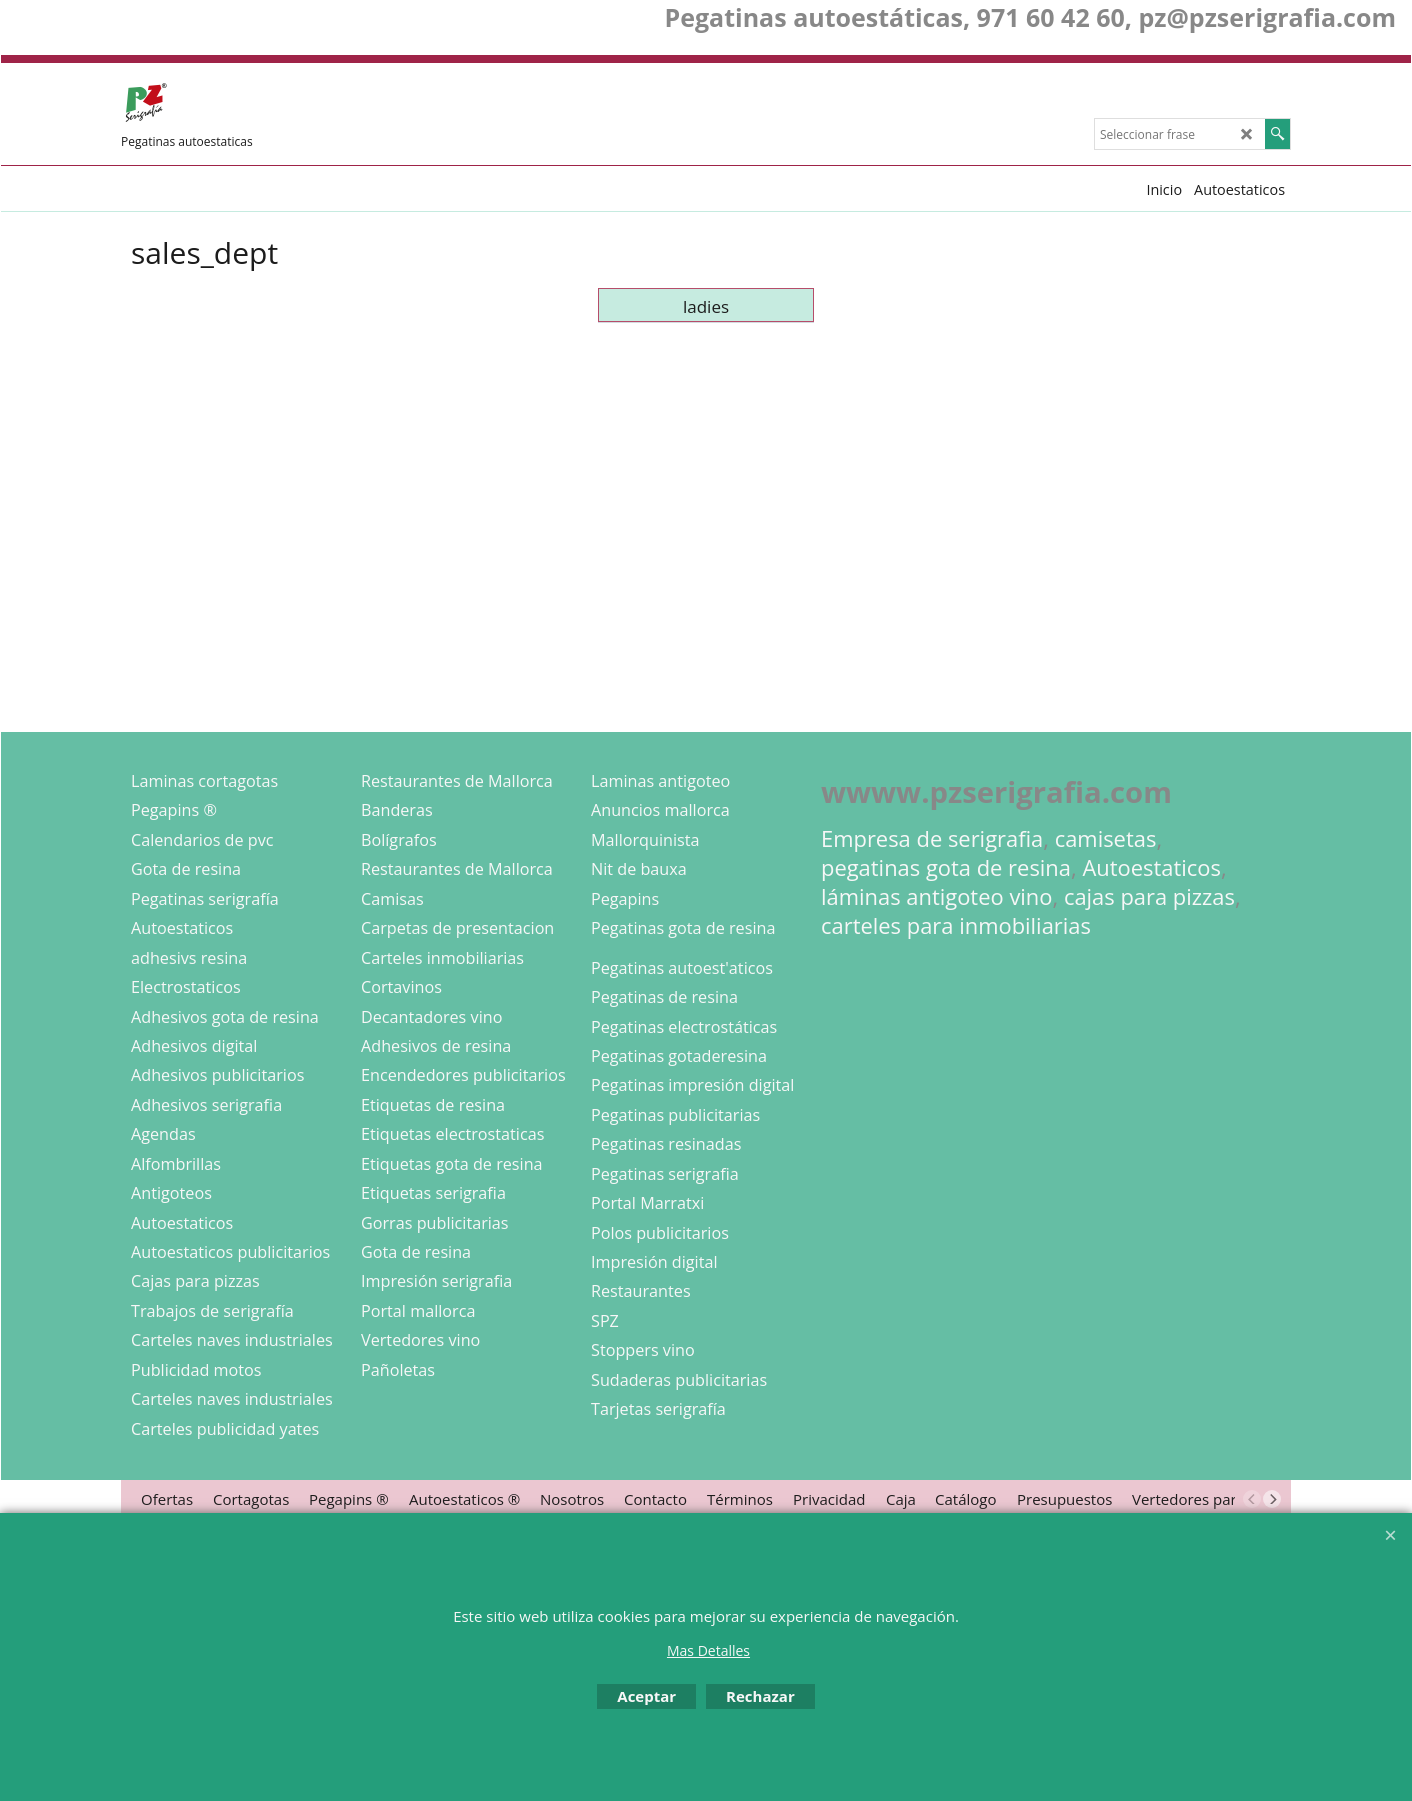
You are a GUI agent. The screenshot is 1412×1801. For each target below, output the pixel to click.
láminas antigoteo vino (937, 896)
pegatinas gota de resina (946, 867)
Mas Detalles (708, 1650)
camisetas (1106, 838)
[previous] (1252, 1499)
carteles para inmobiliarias (956, 925)
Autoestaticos (1151, 867)
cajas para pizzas (1149, 896)
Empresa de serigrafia (932, 838)
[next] (1272, 1499)
